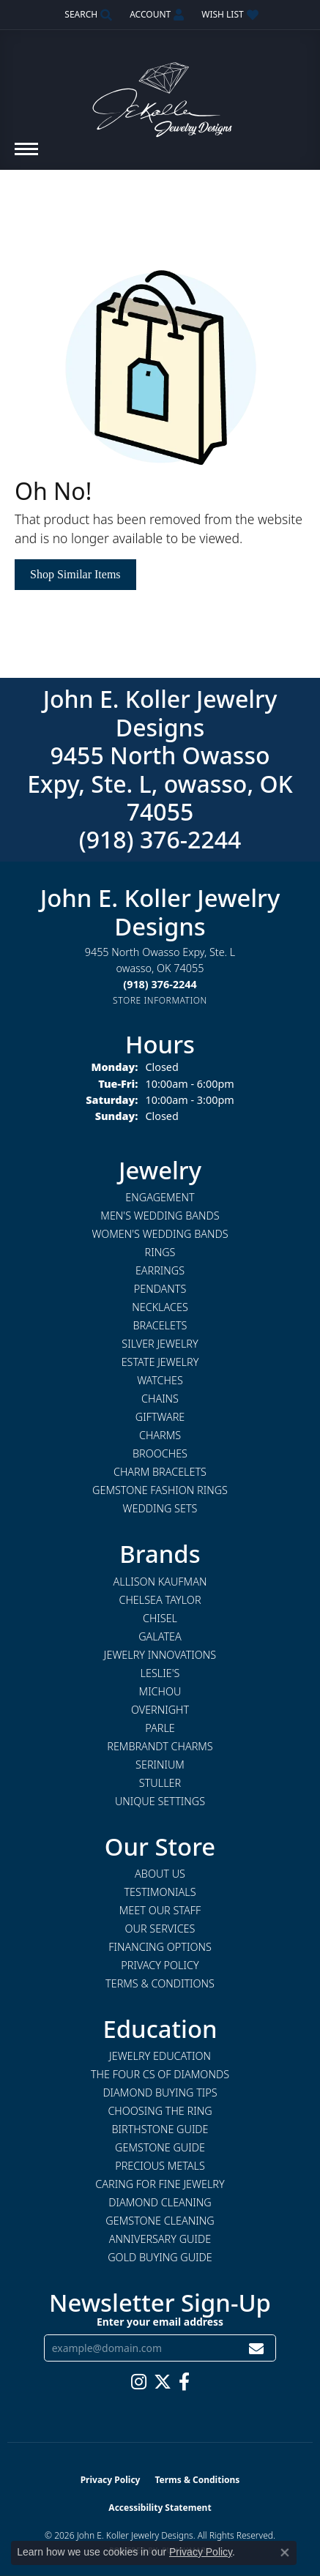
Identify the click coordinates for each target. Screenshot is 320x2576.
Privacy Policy (159, 1965)
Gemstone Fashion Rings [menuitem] (160, 1490)
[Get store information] (160, 1000)
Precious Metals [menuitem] (160, 2166)
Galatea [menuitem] (160, 1636)
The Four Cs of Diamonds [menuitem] (160, 2074)
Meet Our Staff (160, 1910)
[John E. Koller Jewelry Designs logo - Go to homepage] (160, 93)
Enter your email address (160, 2322)
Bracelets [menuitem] (160, 1325)
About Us (160, 1874)
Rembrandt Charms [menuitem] (159, 1746)
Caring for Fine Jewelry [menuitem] (159, 2184)
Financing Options (160, 1947)
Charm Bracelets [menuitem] (160, 1472)
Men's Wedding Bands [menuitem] (159, 1215)
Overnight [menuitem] (160, 1710)
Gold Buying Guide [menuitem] (160, 2257)
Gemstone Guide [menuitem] (160, 2147)
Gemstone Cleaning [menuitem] (159, 2221)
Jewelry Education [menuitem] (160, 2056)
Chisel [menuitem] (160, 1618)
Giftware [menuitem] (160, 1417)
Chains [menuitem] (160, 1398)
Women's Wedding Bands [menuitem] (160, 1234)
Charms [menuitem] (160, 1435)
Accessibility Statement (159, 2507)
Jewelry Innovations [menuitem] (160, 1655)
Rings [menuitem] (160, 1252)
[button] (87, 14)
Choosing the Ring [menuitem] (160, 2111)
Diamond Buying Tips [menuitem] (160, 2092)
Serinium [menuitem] (160, 1765)
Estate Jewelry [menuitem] (160, 1362)
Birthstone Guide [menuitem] (159, 2129)
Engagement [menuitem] (159, 1197)
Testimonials (160, 1892)
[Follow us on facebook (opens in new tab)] (184, 2382)
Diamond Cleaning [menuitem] (159, 2202)
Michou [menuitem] (160, 1691)
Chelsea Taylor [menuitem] (160, 1600)
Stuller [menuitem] (160, 1783)
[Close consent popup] (284, 2552)
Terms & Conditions (160, 1983)
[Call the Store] (159, 984)
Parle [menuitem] (160, 1728)
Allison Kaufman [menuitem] (160, 1581)
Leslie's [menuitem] (160, 1673)
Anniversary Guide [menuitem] (160, 2239)
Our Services (160, 1928)
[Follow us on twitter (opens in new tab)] (162, 2382)
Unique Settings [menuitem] (160, 1801)
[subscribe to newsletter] (256, 2348)
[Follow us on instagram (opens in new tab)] (138, 2382)
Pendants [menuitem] (160, 1289)
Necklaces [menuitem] (160, 1307)
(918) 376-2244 (160, 839)
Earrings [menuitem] (160, 1270)
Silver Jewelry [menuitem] (160, 1344)
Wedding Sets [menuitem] (160, 1508)
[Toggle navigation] (26, 156)
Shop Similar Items (75, 574)
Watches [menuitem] (160, 1380)
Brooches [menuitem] (160, 1453)
